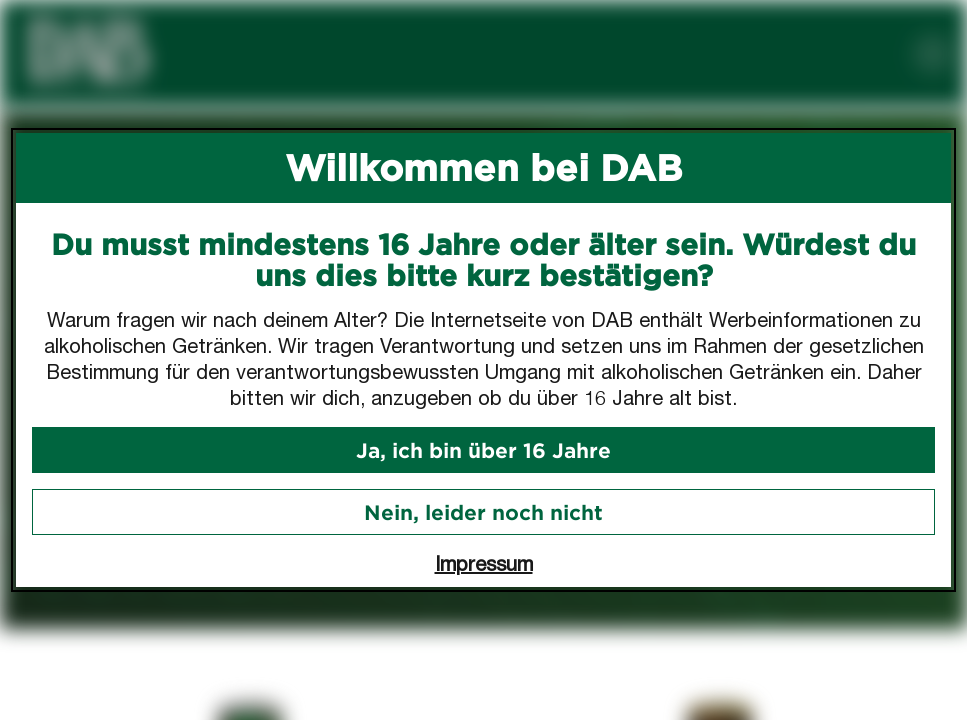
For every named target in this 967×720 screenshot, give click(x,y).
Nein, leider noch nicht (483, 512)
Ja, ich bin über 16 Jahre (483, 450)
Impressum (484, 563)
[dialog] (483, 360)
